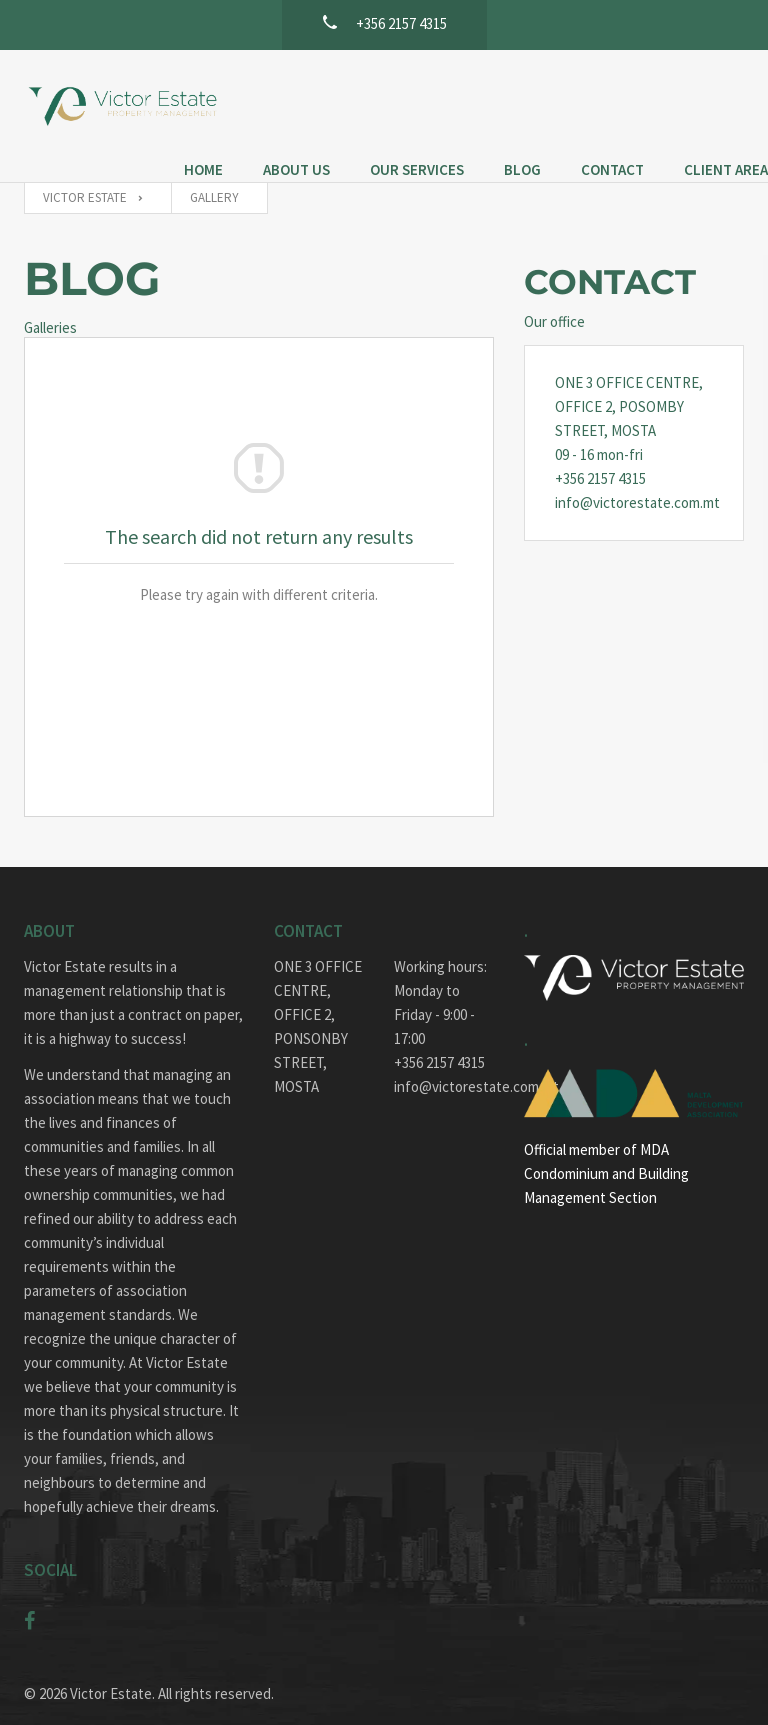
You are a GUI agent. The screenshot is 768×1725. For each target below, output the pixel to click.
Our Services (472, 88)
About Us (351, 88)
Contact (667, 88)
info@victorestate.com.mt (634, 477)
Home (258, 88)
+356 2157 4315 (600, 453)
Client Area (281, 112)
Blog (577, 88)
